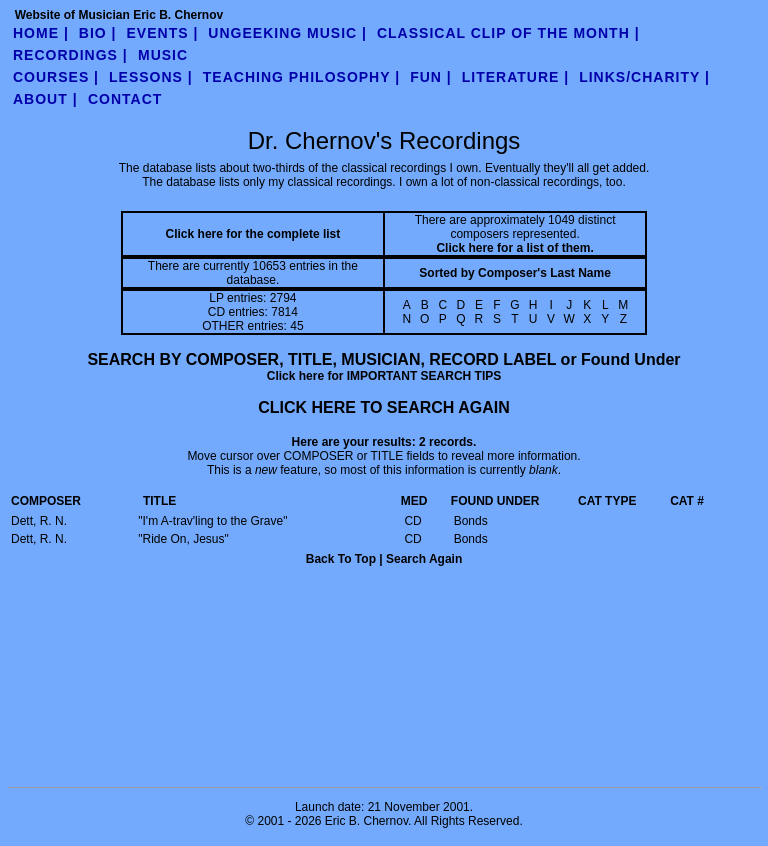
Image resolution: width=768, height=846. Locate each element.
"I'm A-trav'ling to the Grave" (212, 521)
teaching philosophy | (301, 77)
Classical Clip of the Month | (508, 33)
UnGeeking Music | (287, 33)
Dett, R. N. (39, 521)
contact (125, 99)
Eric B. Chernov (366, 821)
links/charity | (644, 77)
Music (163, 55)
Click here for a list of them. (514, 248)
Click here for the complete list (253, 234)
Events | (163, 33)
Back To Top (341, 559)
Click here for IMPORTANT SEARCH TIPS (384, 376)
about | (45, 99)
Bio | (98, 33)
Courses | (56, 77)
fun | (431, 77)
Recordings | (70, 55)
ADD (500, 608)
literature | (515, 77)
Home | (41, 33)
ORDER (313, 608)
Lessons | (151, 77)
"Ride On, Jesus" (183, 539)
